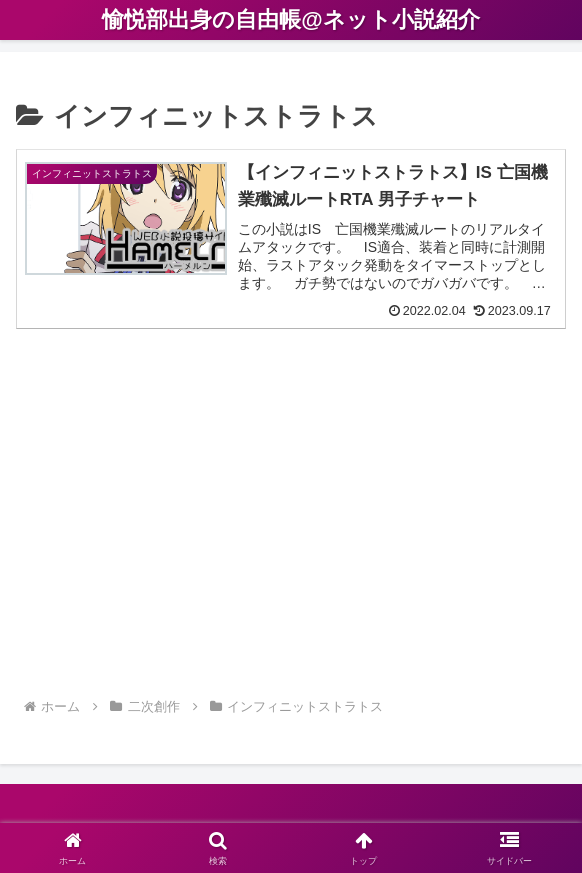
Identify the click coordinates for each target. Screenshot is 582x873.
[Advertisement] (291, 523)
